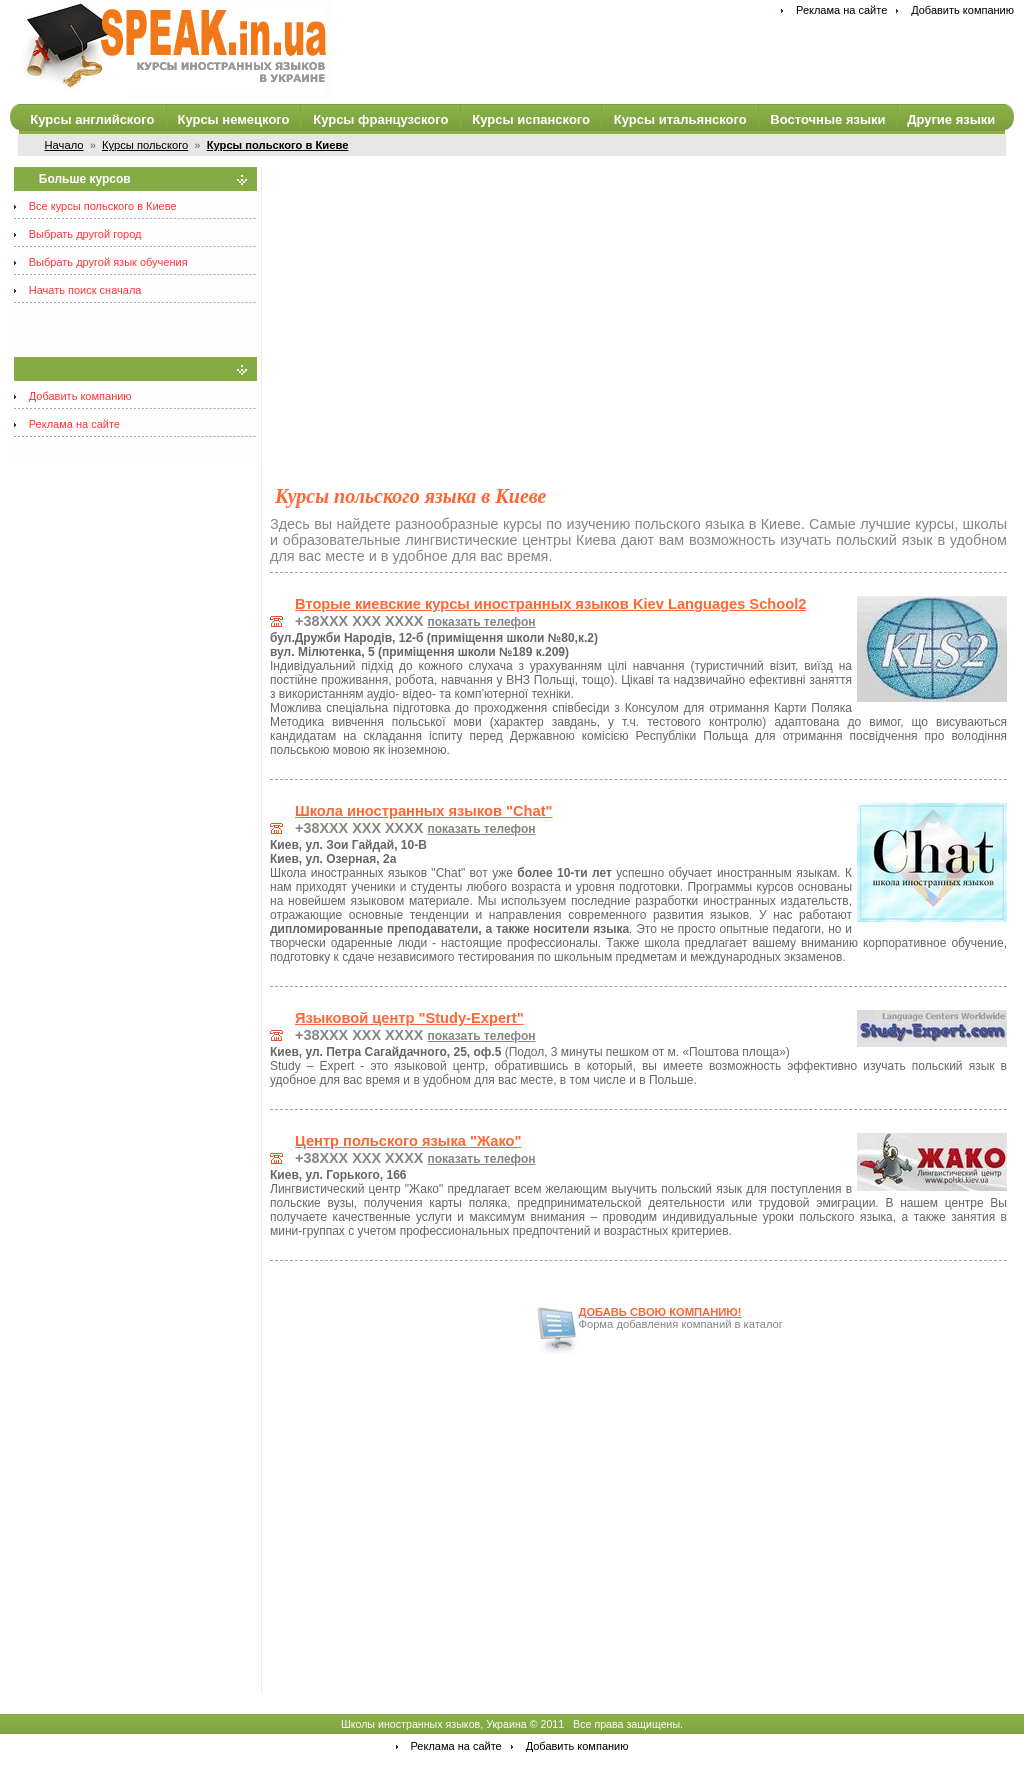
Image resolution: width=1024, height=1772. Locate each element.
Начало (64, 145)
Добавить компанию (962, 10)
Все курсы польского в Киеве (103, 206)
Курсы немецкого (233, 119)
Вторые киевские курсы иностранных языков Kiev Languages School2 (550, 604)
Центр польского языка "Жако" (408, 1141)
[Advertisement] (638, 307)
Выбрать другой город (85, 234)
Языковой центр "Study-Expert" (409, 1018)
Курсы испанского (531, 119)
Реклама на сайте (841, 10)
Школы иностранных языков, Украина (434, 1724)
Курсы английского (92, 119)
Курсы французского (380, 119)
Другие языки (951, 119)
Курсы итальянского (680, 119)
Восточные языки (827, 119)
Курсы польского (145, 145)
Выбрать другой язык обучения (108, 262)
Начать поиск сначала (85, 290)
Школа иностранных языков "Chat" (424, 811)
